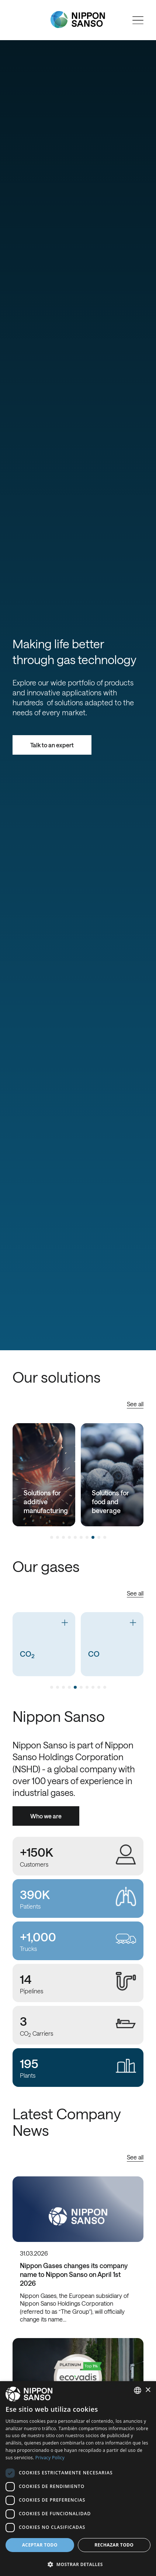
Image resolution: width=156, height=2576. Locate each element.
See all (135, 1403)
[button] (78, 2564)
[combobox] (137, 2390)
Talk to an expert (52, 744)
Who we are (46, 1815)
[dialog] (78, 2478)
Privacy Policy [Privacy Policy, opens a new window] (50, 2457)
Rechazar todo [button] (114, 2545)
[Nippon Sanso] (78, 19)
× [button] (147, 2390)
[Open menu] (137, 20)
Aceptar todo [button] (40, 2545)
